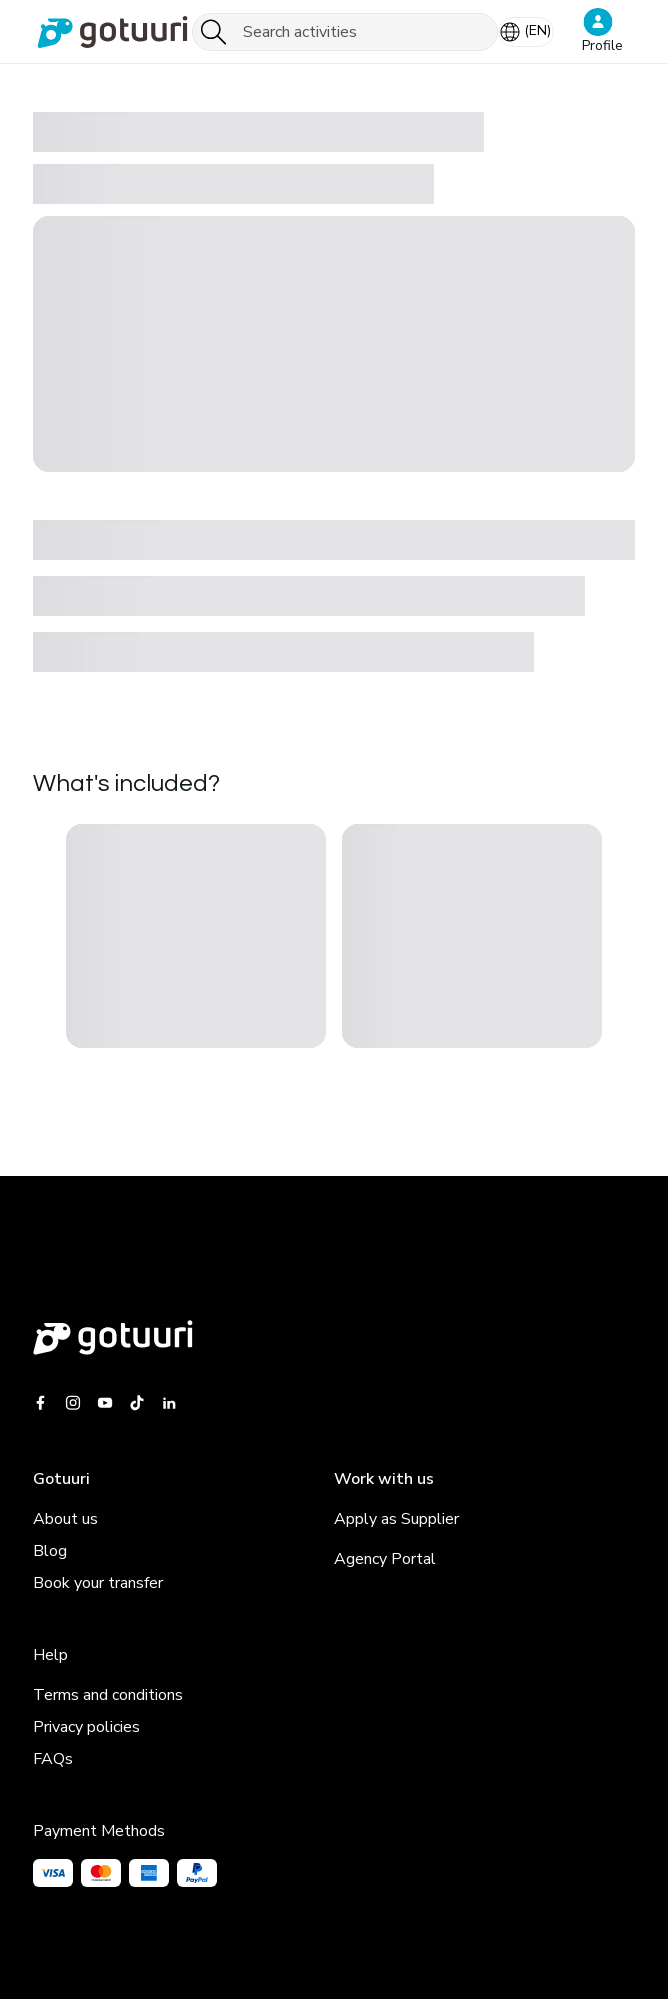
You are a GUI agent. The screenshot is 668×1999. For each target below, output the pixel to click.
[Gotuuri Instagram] (73, 1403)
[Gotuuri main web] (333, 1337)
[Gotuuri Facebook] (44, 1403)
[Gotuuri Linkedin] (169, 1403)
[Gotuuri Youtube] (105, 1403)
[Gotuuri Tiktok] (137, 1403)
